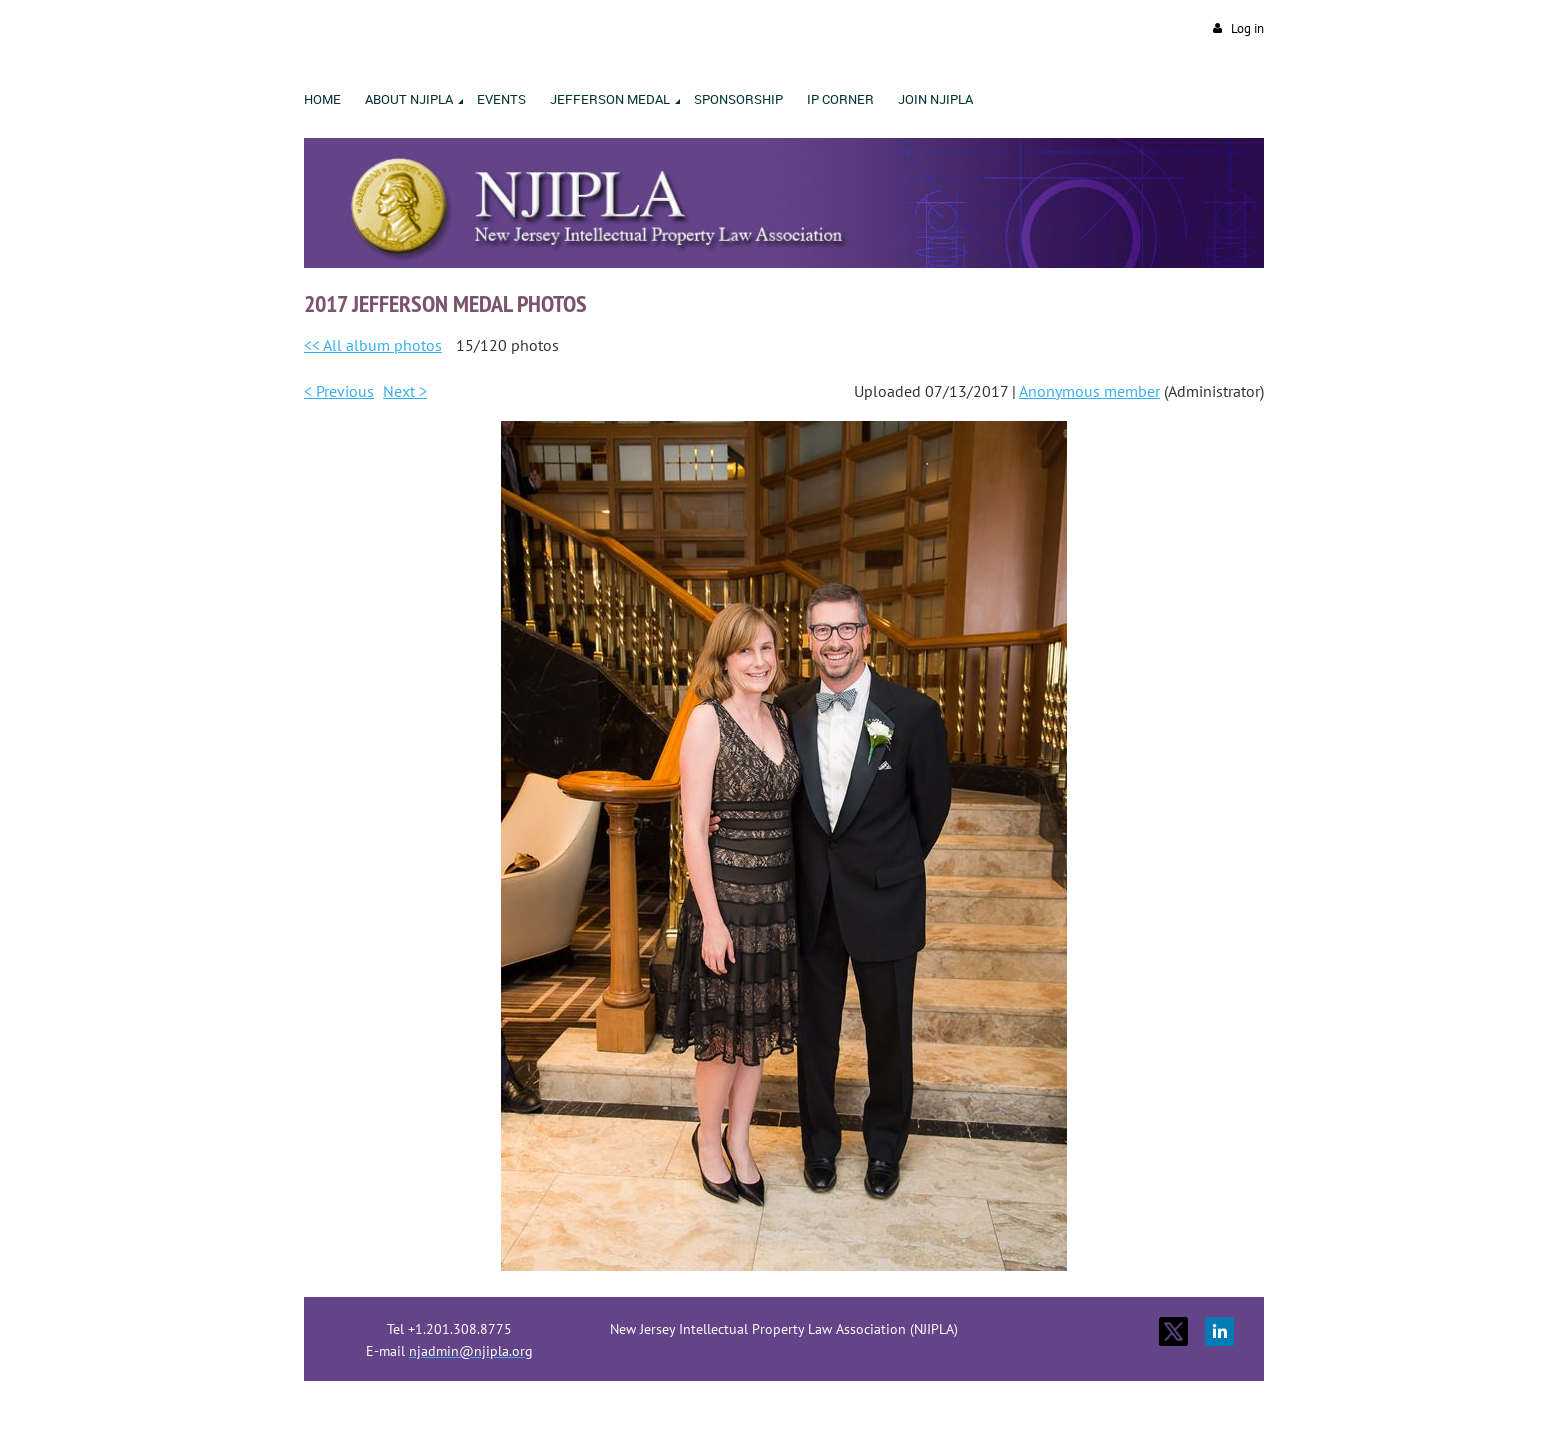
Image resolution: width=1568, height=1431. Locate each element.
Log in (1247, 28)
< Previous (339, 391)
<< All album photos (373, 345)
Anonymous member (1089, 391)
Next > (405, 391)
